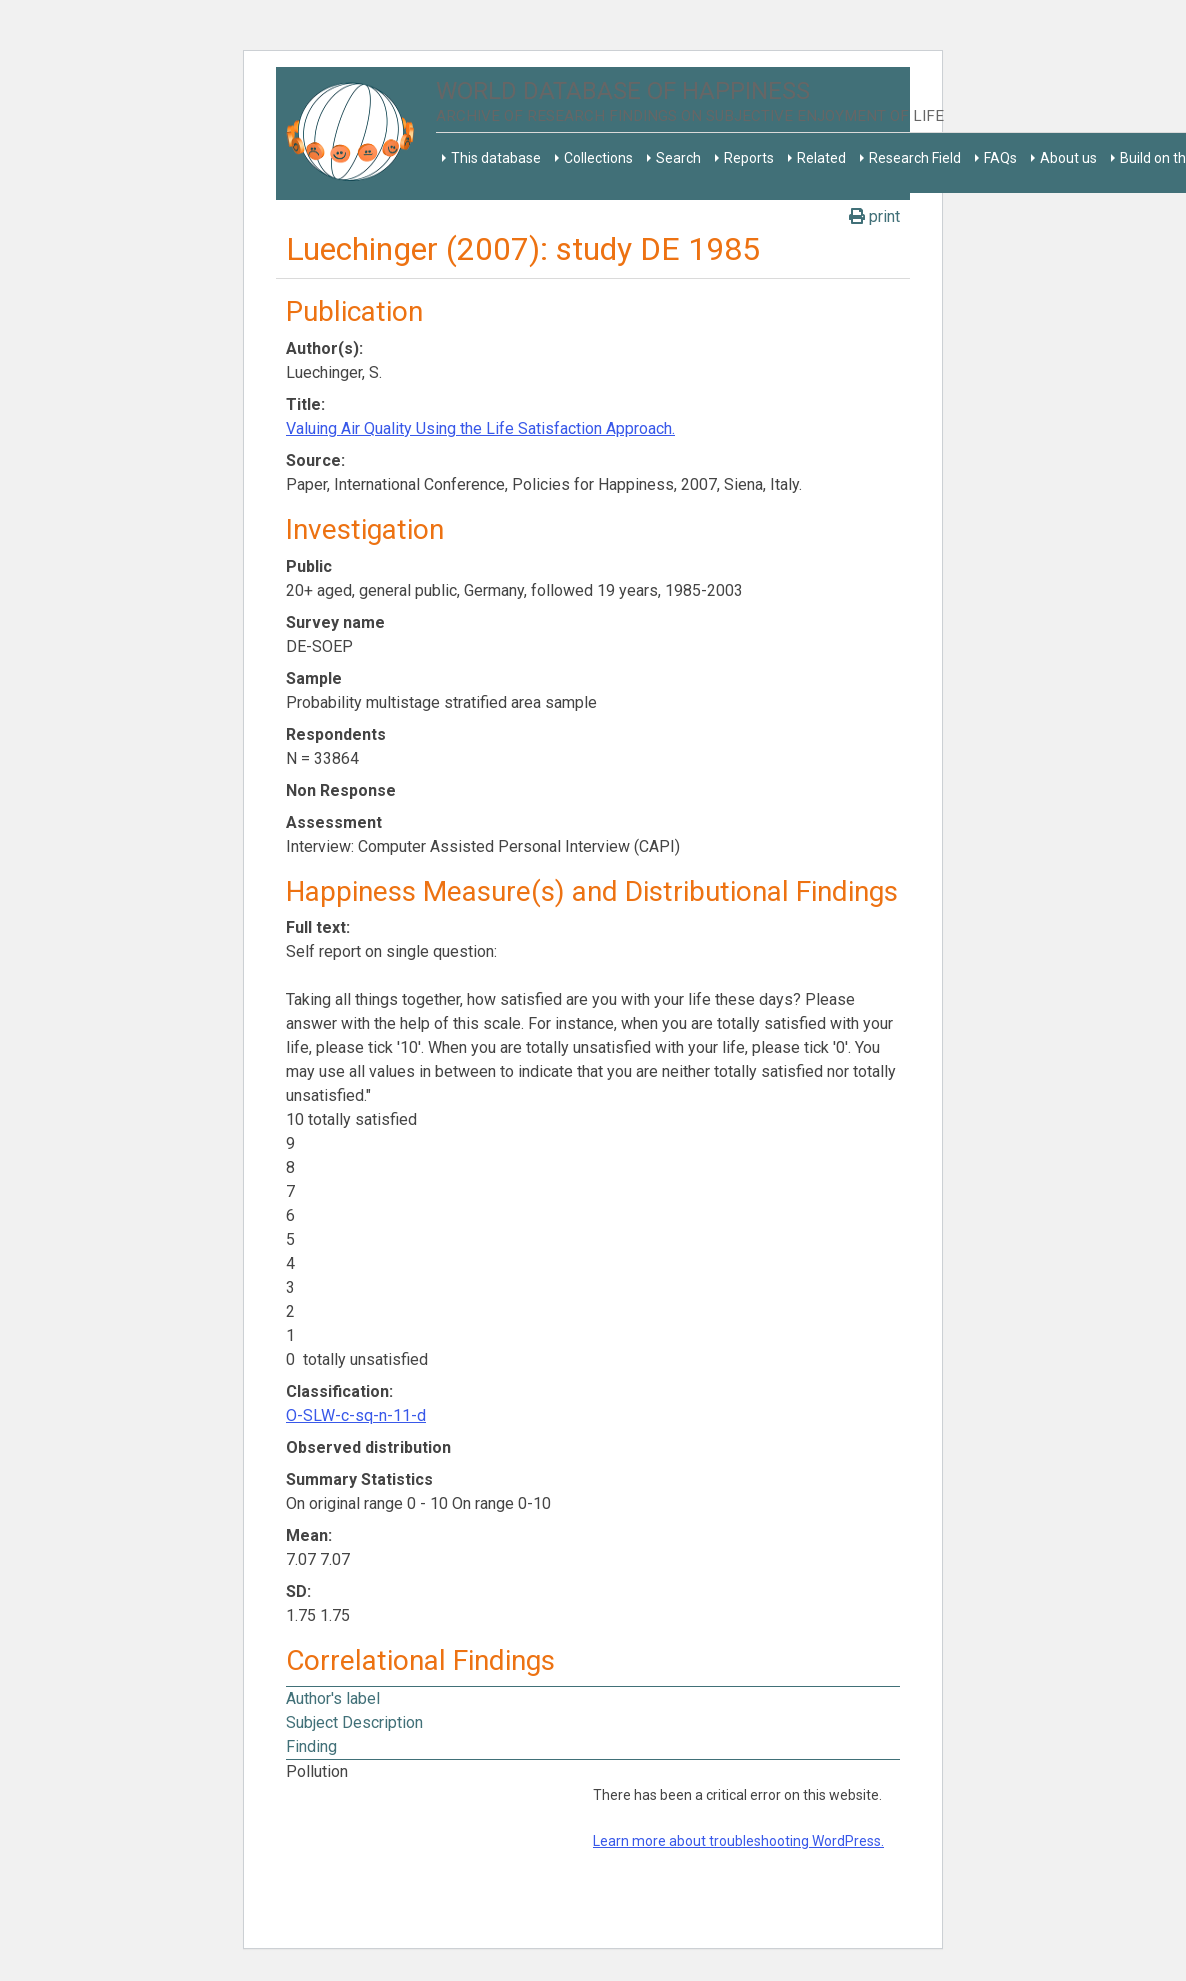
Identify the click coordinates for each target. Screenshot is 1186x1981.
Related (821, 158)
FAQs (1000, 158)
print (874, 216)
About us (1068, 158)
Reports (749, 158)
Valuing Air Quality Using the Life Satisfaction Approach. (480, 428)
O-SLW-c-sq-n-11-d (356, 1415)
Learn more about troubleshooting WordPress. (738, 1841)
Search (678, 158)
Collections (598, 158)
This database (496, 158)
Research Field (915, 158)
